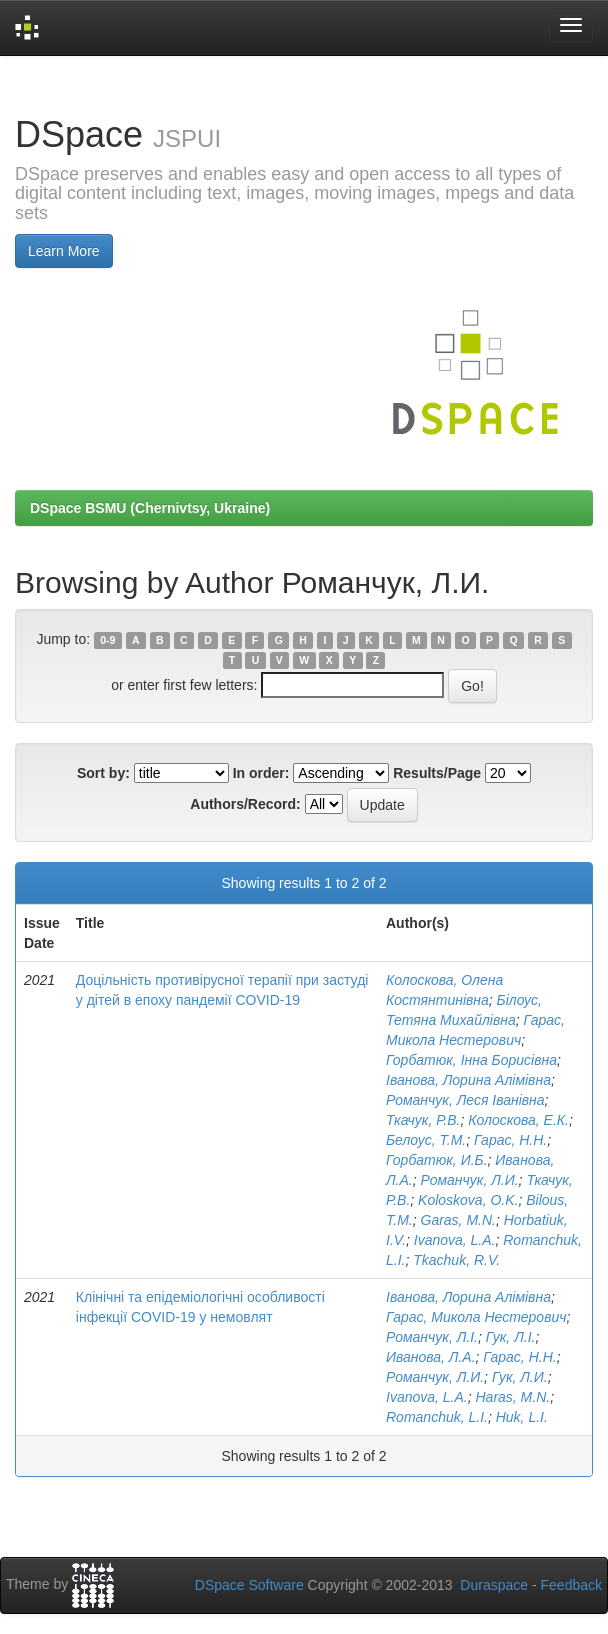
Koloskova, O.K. (468, 1200)
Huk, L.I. (522, 1417)
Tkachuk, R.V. (456, 1260)
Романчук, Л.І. (432, 1337)
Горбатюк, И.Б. (437, 1160)
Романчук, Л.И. (470, 1180)
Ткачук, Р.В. (423, 1120)
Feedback (571, 1585)
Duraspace (494, 1585)
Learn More (64, 251)
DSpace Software (249, 1585)
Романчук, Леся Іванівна (465, 1100)
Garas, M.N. (458, 1220)
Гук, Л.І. (511, 1337)
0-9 (107, 640)
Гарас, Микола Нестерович (476, 1317)
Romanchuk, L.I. (437, 1417)
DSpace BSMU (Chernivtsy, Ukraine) (150, 508)
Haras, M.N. (513, 1397)
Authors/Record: (245, 804)
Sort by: (103, 773)
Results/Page (437, 773)
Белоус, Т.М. (426, 1140)
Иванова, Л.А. (431, 1357)
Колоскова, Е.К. (518, 1120)
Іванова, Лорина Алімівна (468, 1080)
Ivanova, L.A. (455, 1240)
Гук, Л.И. (520, 1377)
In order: (261, 773)
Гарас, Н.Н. (510, 1140)
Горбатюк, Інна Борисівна (471, 1060)
